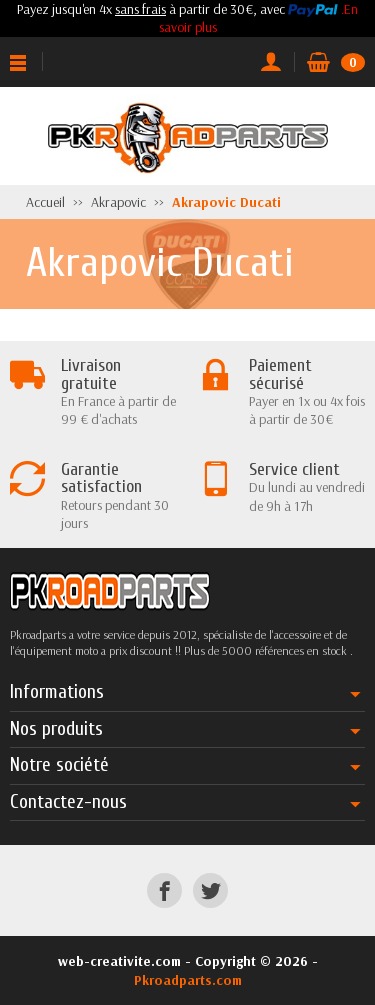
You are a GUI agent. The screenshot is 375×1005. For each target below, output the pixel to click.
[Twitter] (210, 890)
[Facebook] (164, 890)
